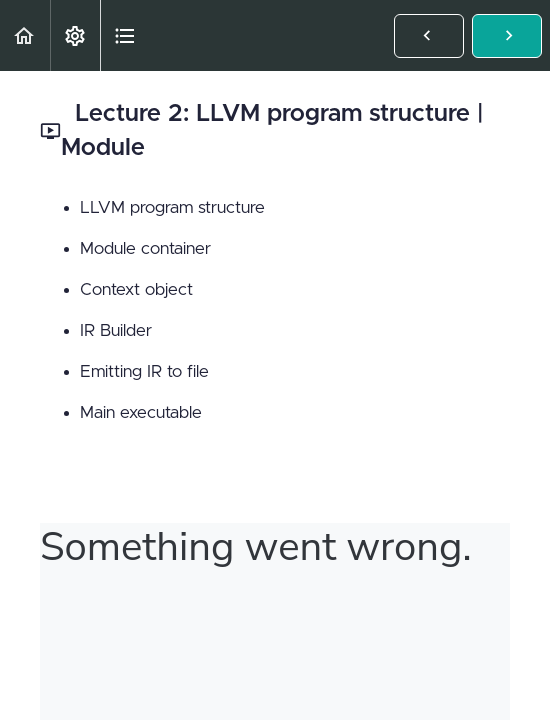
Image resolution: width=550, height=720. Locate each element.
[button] (25, 35)
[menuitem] (75, 35)
